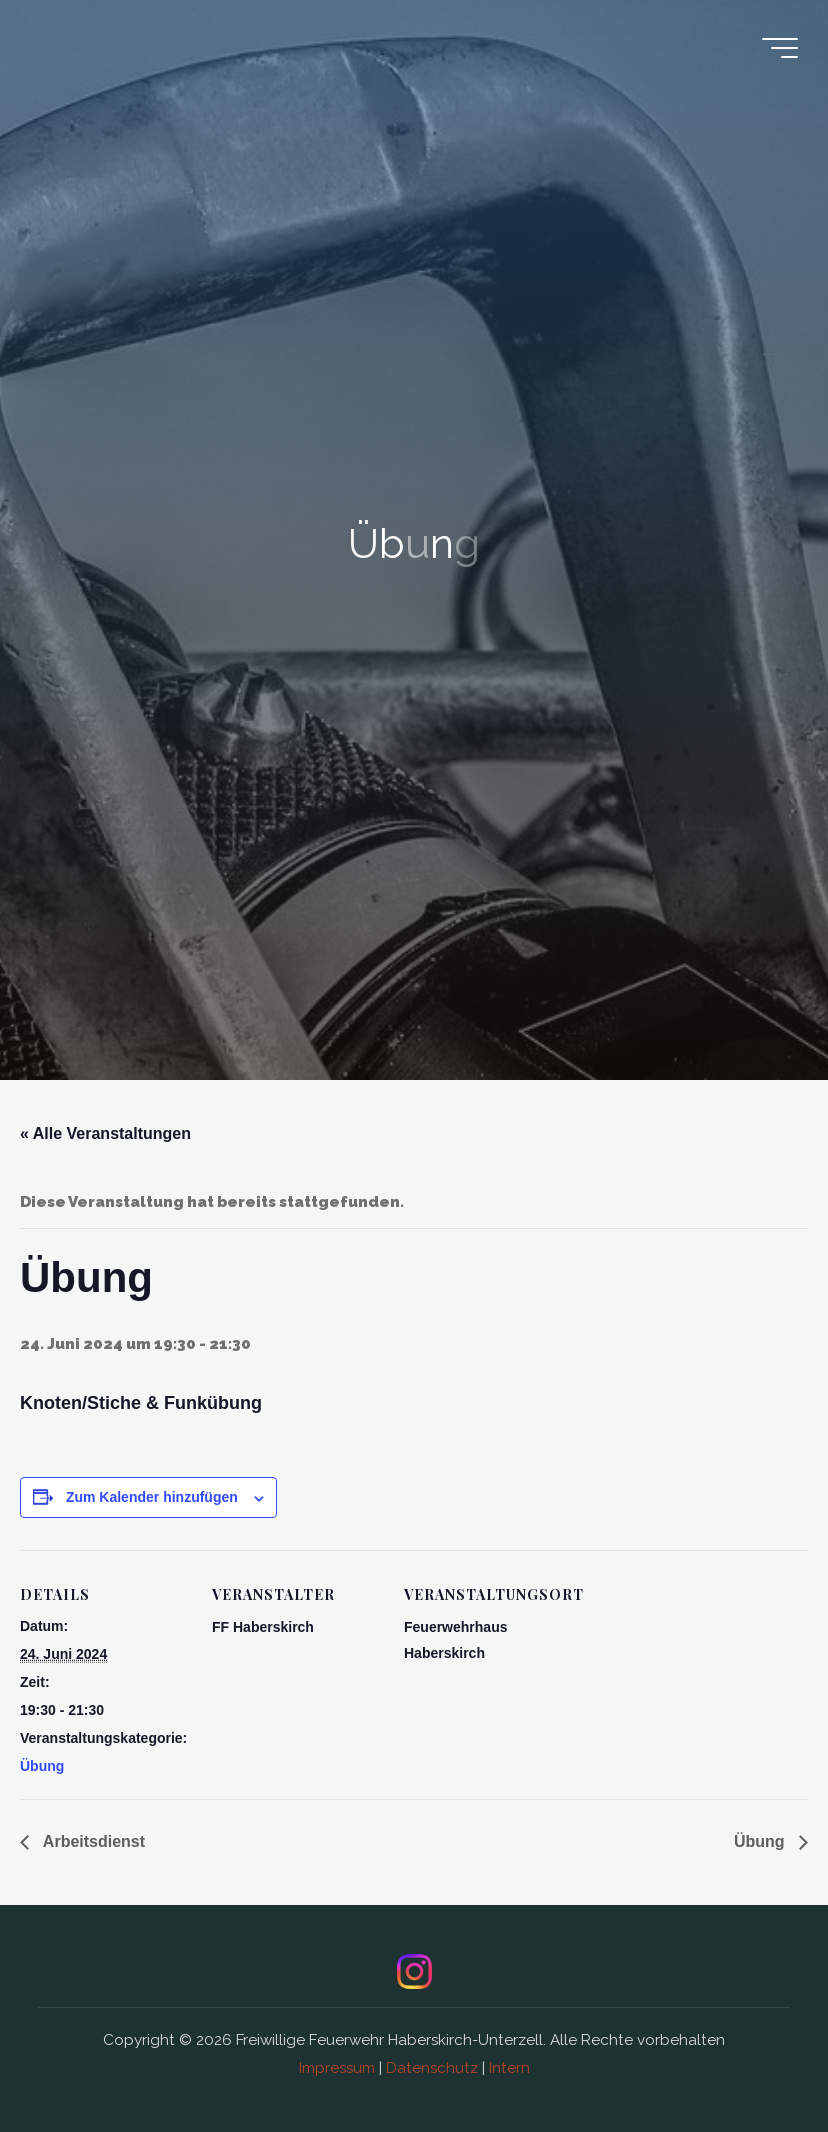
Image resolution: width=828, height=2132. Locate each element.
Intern (509, 2068)
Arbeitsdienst (92, 1841)
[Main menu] (780, 48)
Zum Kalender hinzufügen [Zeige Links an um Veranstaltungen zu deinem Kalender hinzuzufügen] (152, 1497)
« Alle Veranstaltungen (105, 1133)
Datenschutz (432, 2068)
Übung (42, 1766)
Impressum (337, 2068)
